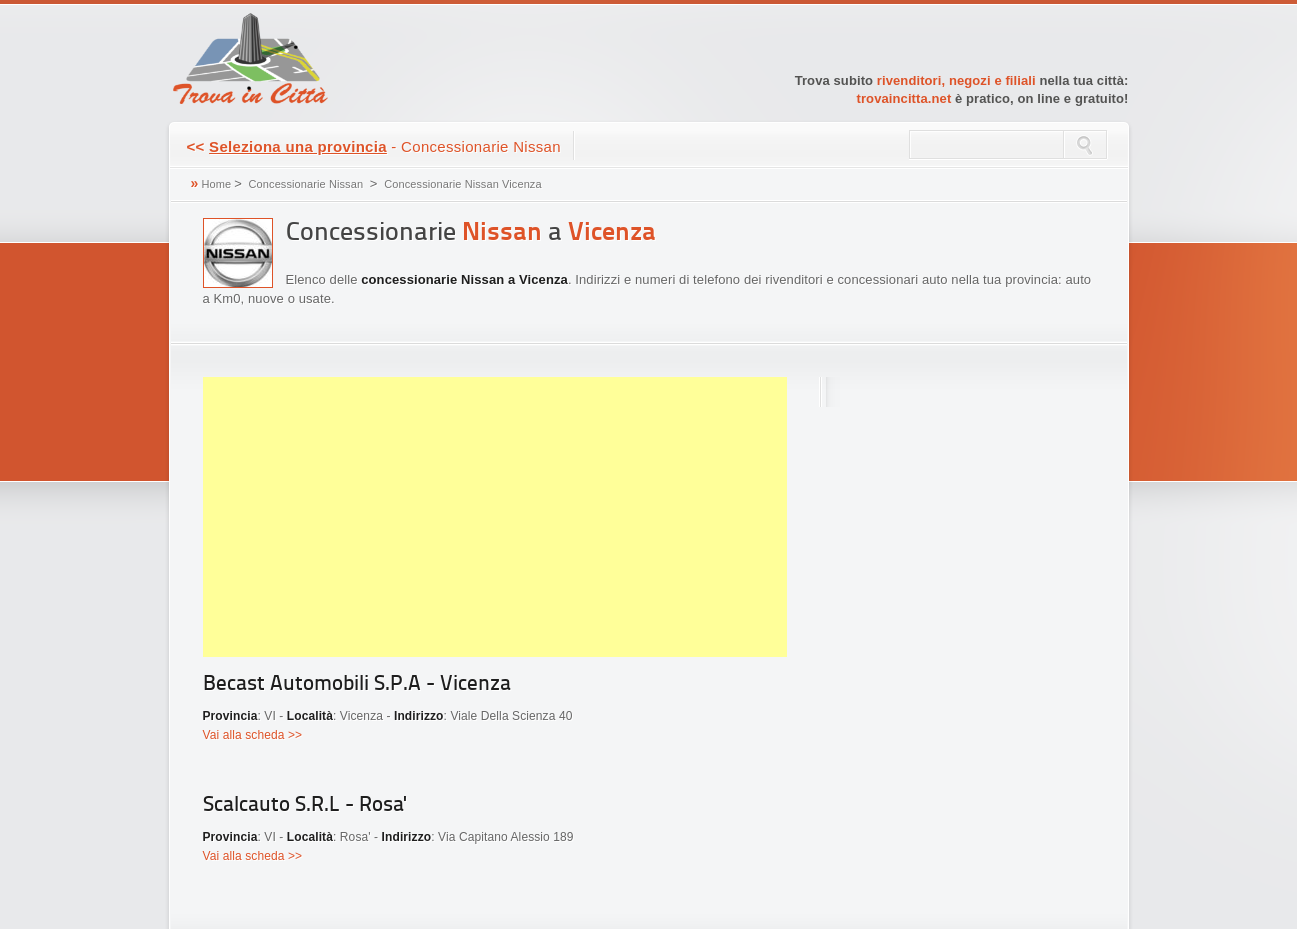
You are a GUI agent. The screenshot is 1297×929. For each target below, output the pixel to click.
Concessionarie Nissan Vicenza (462, 184)
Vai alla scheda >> (253, 735)
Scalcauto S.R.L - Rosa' (304, 805)
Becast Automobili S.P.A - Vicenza (357, 684)
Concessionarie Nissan (306, 184)
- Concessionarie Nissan (374, 146)
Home (216, 184)
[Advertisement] (495, 517)
